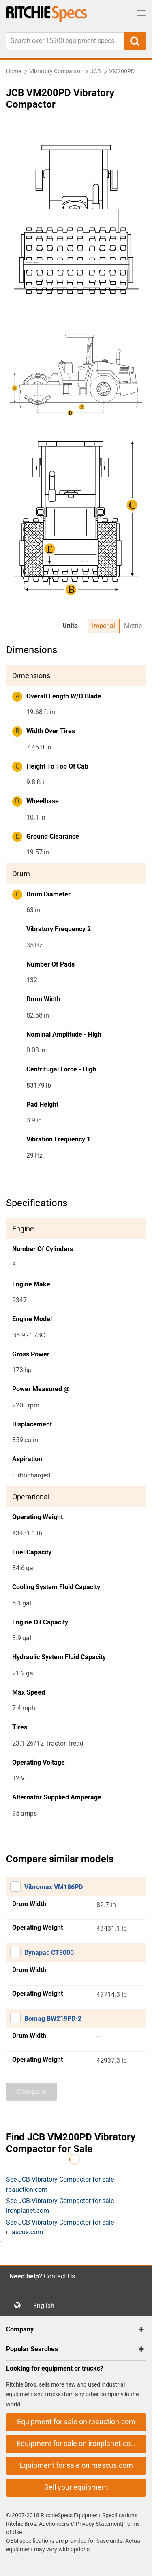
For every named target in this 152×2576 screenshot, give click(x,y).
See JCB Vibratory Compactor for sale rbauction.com (60, 2184)
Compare (32, 2091)
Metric (133, 626)
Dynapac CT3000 (49, 1952)
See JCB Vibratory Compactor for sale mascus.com (60, 2227)
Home (13, 71)
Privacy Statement (99, 2524)
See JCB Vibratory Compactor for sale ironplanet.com (60, 2205)
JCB (95, 71)
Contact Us (59, 2276)
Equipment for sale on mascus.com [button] (76, 2465)
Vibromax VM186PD (53, 1887)
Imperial (103, 626)
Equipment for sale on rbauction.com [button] (76, 2421)
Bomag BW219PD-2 (52, 2018)
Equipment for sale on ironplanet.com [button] (77, 2443)
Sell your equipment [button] (76, 2487)
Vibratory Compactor (55, 71)
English (46, 2306)
